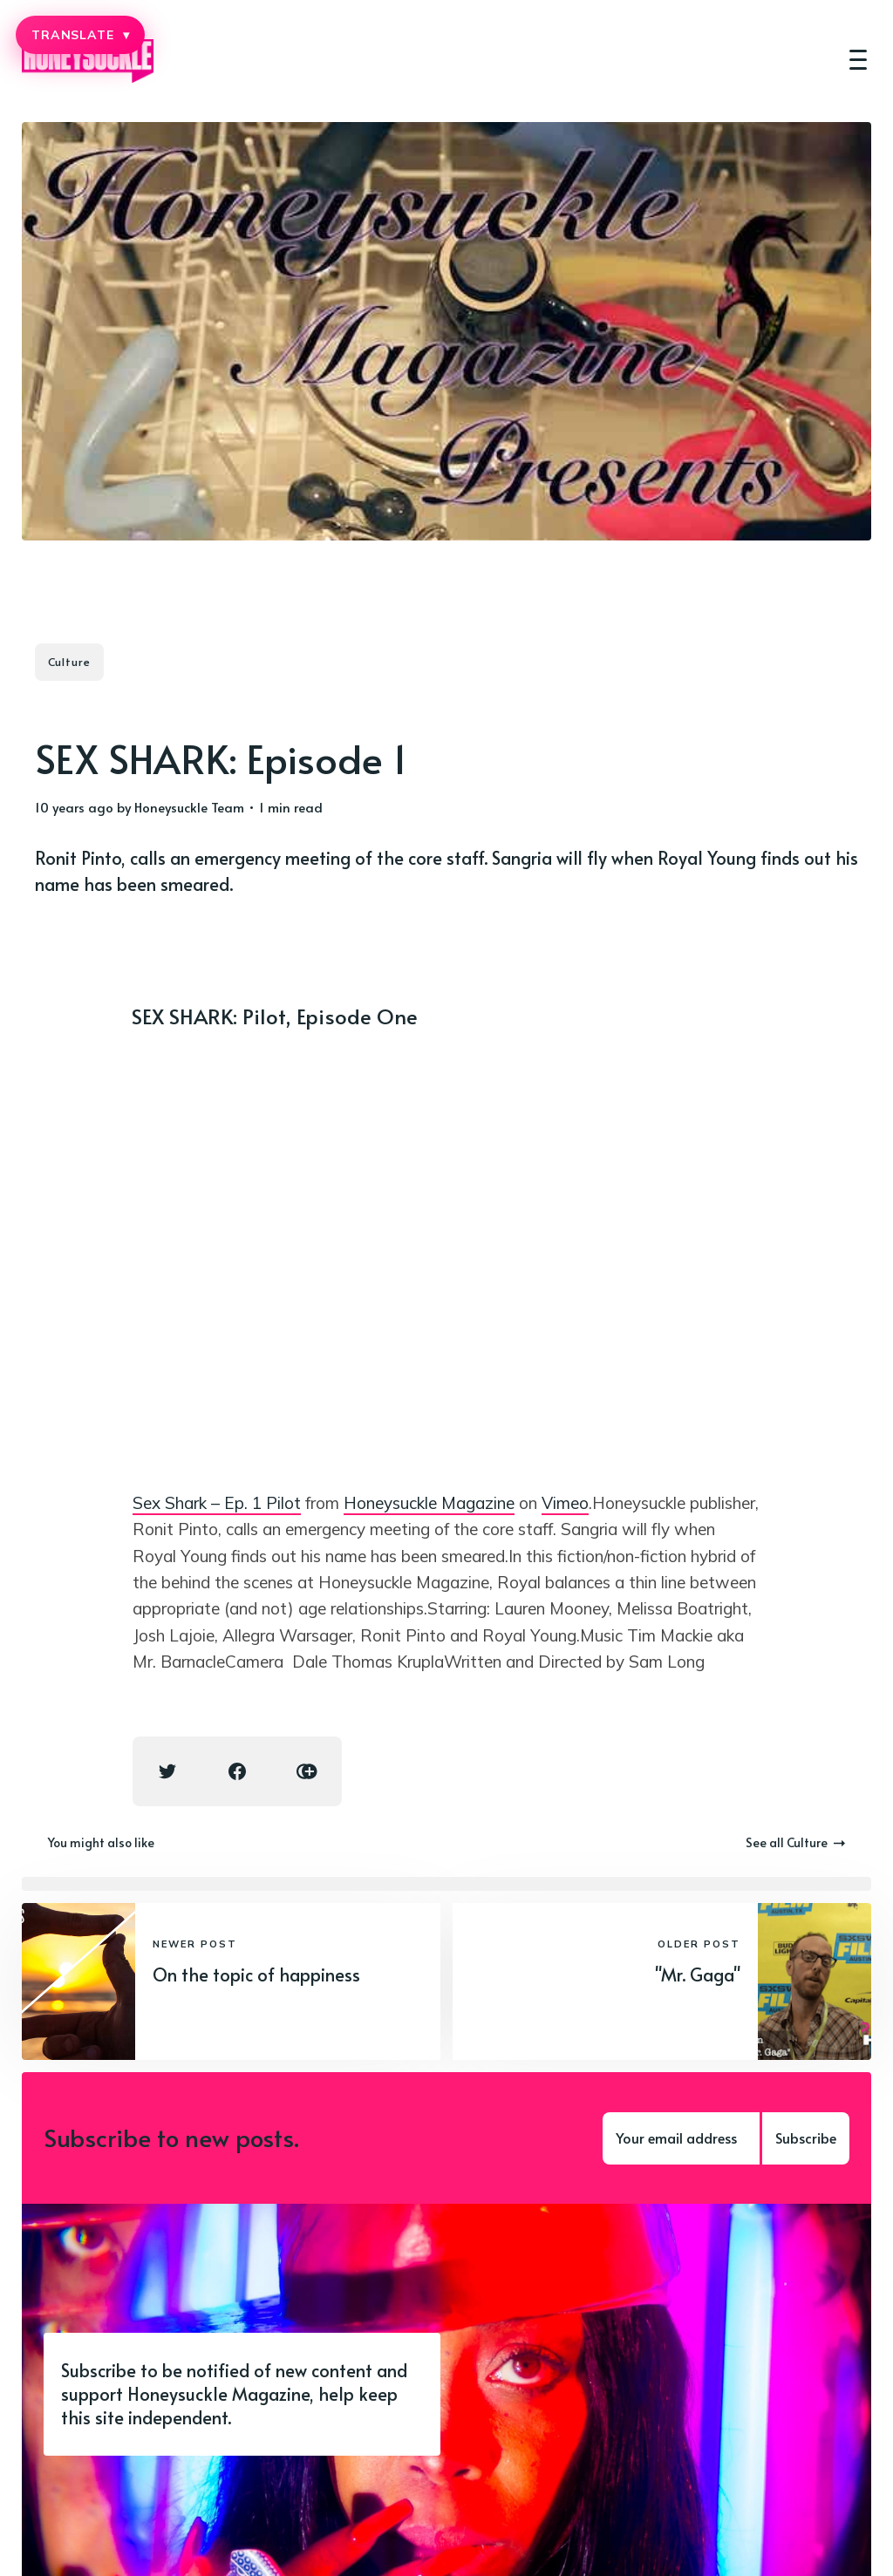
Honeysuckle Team (189, 807)
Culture (69, 661)
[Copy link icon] (307, 1771)
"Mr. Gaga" (697, 1974)
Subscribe (805, 2137)
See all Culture (795, 1842)
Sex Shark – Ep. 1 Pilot (217, 1502)
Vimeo (565, 1502)
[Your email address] (681, 2138)
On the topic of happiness (256, 1974)
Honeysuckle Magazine (429, 1502)
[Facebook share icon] (237, 1771)
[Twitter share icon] (167, 1771)
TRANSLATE (80, 35)
